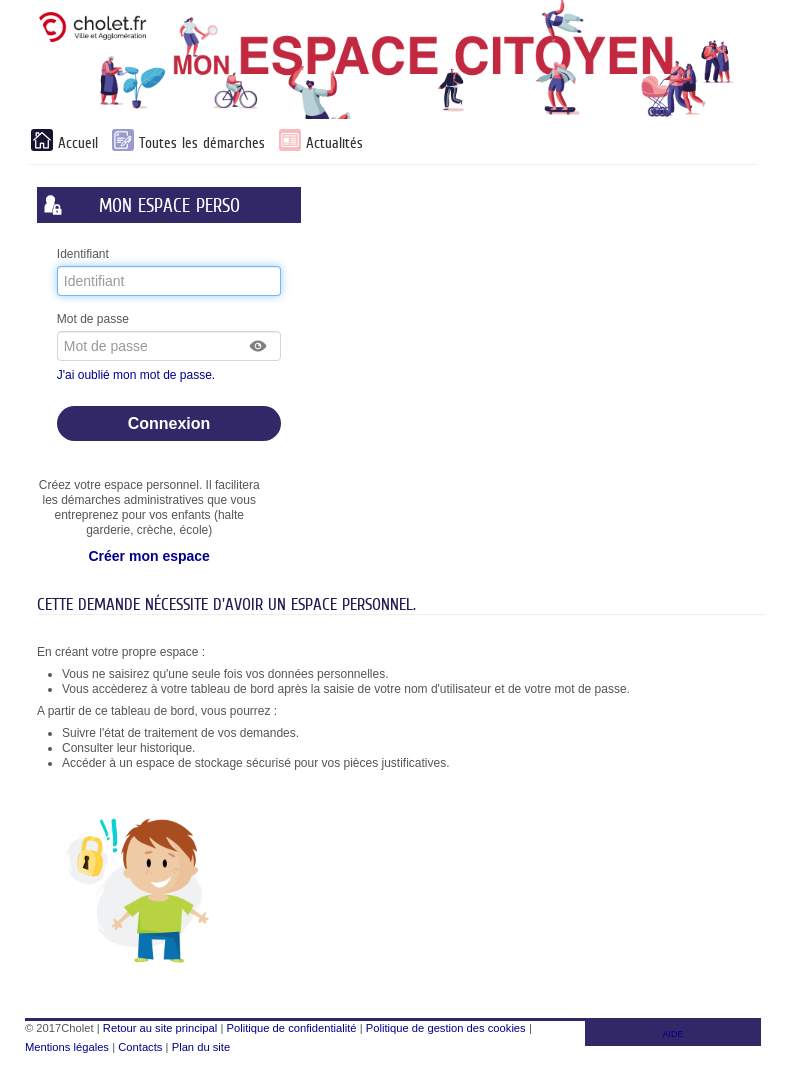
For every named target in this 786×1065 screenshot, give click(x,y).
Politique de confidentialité (292, 1028)
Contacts (140, 1047)
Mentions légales (67, 1047)
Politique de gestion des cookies (446, 1028)
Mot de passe (93, 319)
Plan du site (201, 1047)
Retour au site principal (160, 1028)
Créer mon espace (148, 556)
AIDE (673, 1034)
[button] (259, 346)
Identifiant (83, 254)
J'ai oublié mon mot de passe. (138, 375)
